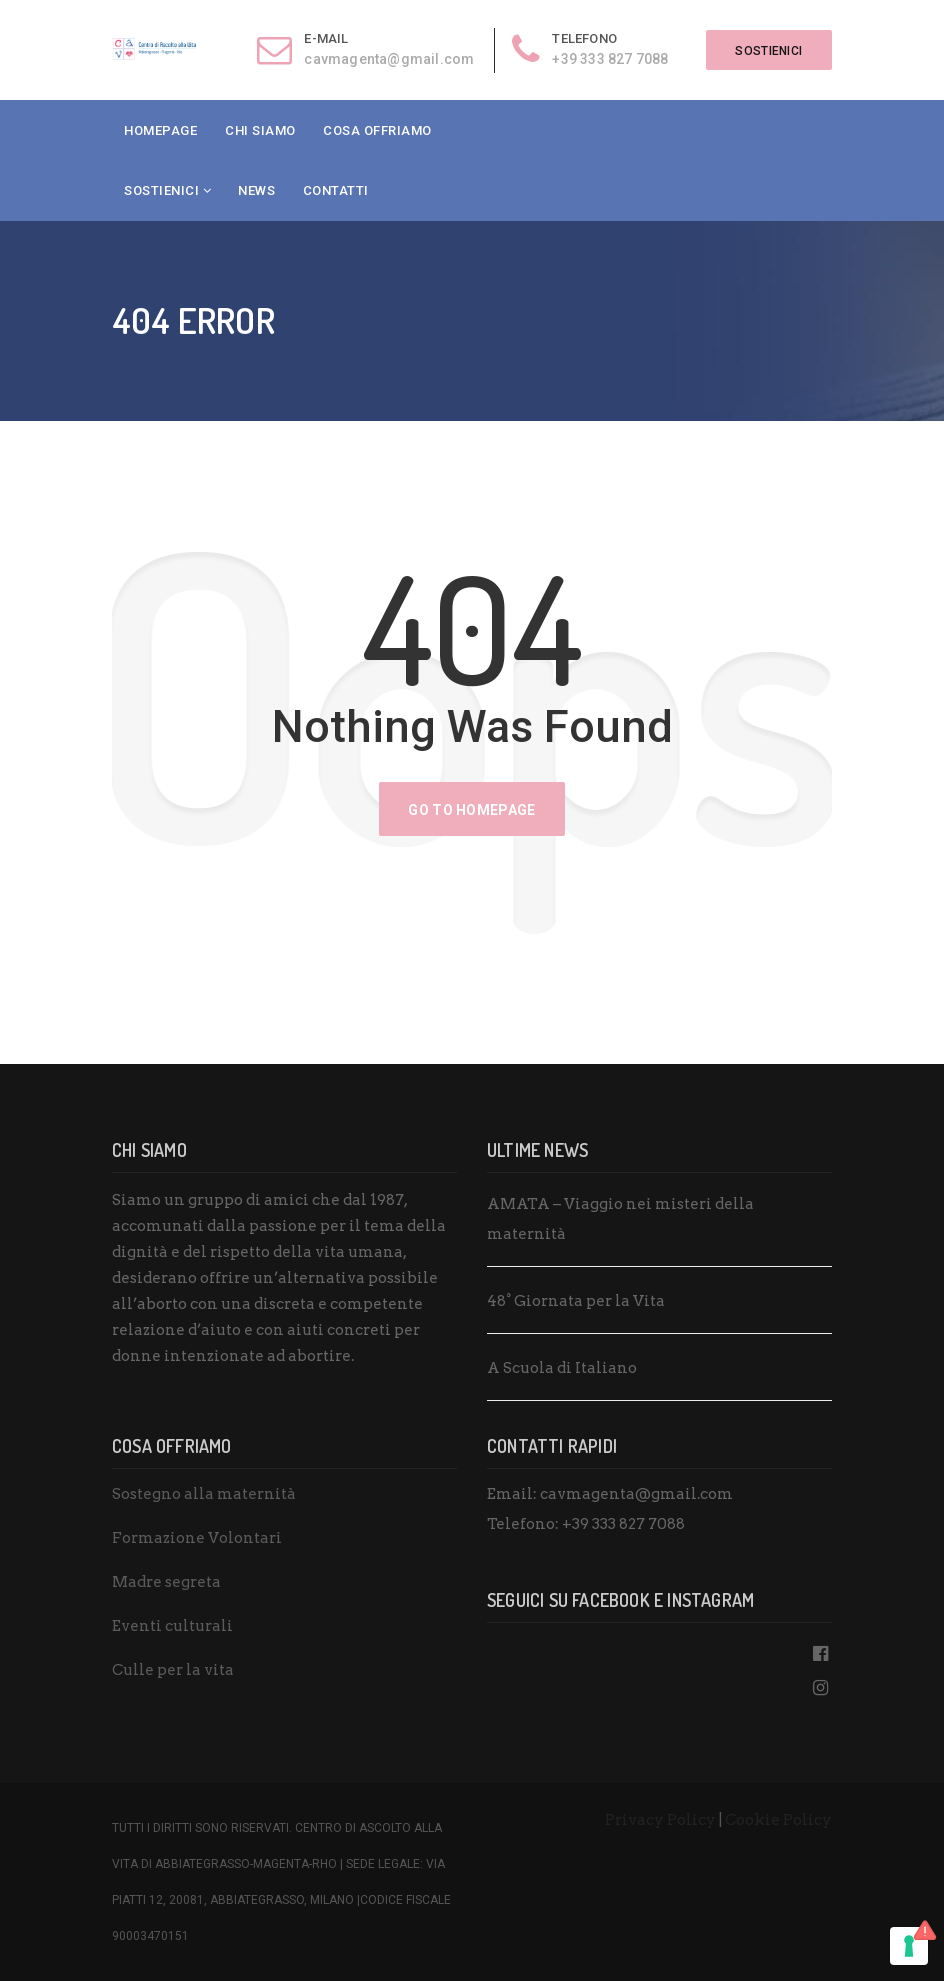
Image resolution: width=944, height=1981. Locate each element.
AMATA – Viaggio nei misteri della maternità (620, 1219)
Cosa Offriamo (377, 130)
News (256, 190)
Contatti (336, 190)
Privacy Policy (660, 1820)
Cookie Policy (778, 1820)
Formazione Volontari (197, 1538)
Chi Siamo (260, 130)
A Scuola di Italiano (562, 1368)
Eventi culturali (172, 1626)
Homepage (160, 130)
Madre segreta (166, 1582)
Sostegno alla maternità (204, 1494)
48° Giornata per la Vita (576, 1301)
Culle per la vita (173, 1670)
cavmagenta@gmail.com (386, 59)
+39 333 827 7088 (607, 59)
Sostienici (161, 190)
